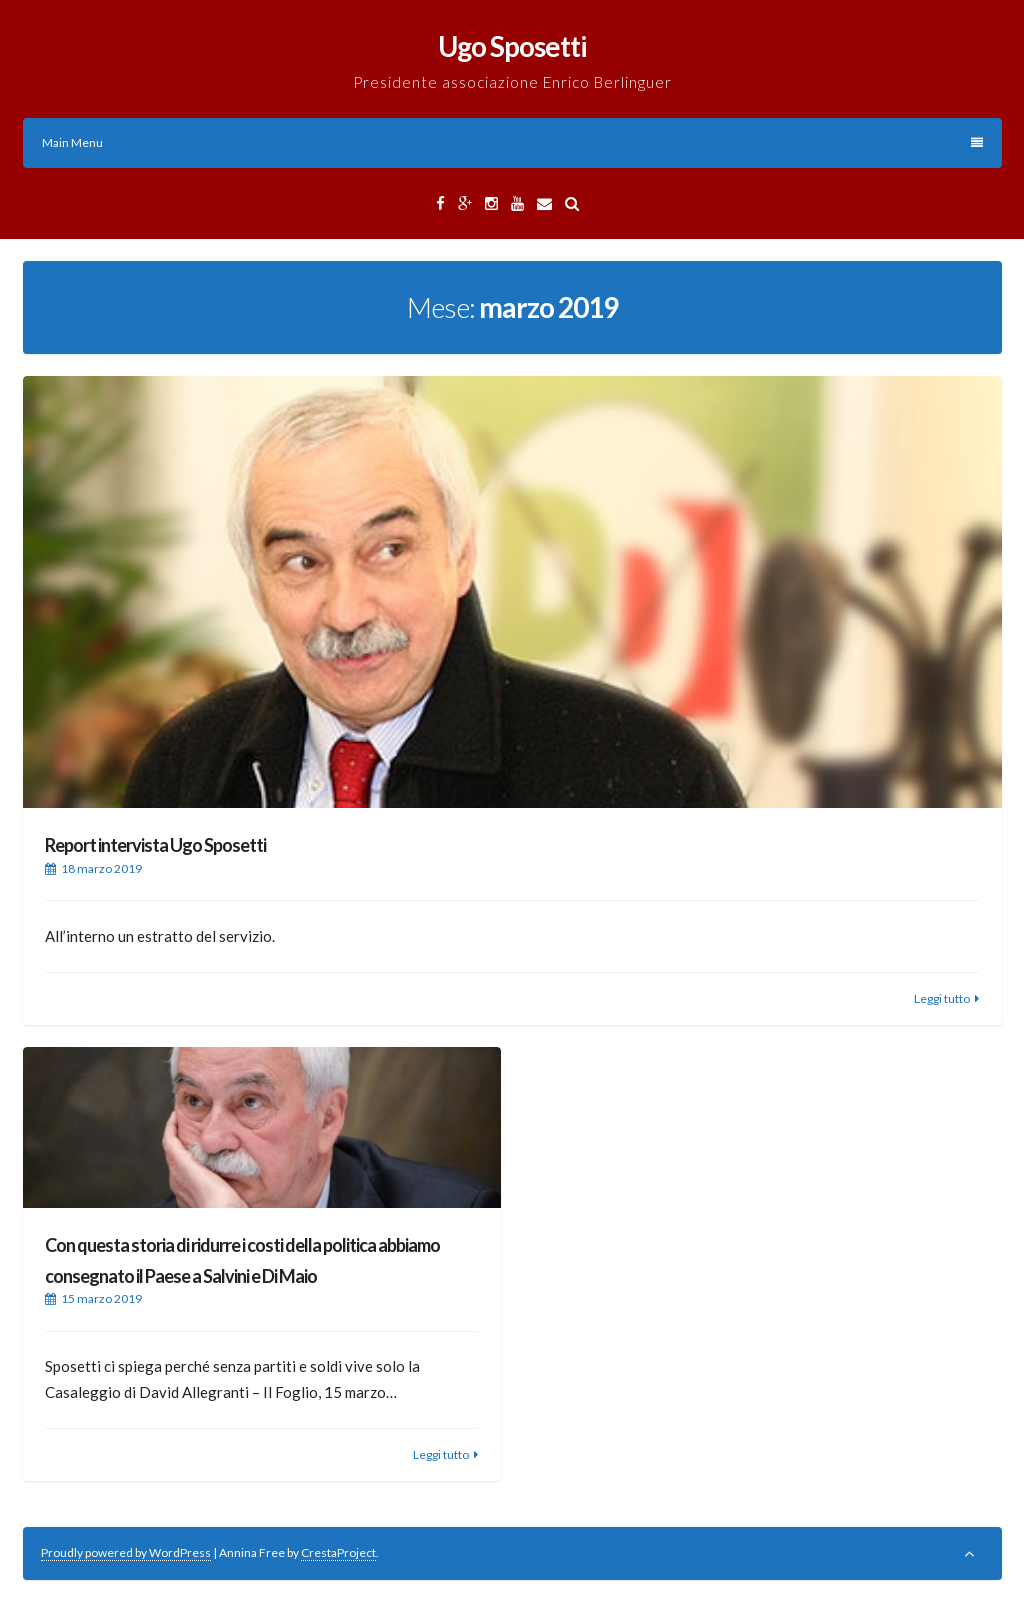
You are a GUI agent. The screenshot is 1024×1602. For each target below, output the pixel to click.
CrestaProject (338, 1552)
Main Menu (512, 142)
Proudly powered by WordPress (126, 1552)
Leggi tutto (942, 998)
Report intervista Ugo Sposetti (155, 845)
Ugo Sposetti (512, 46)
